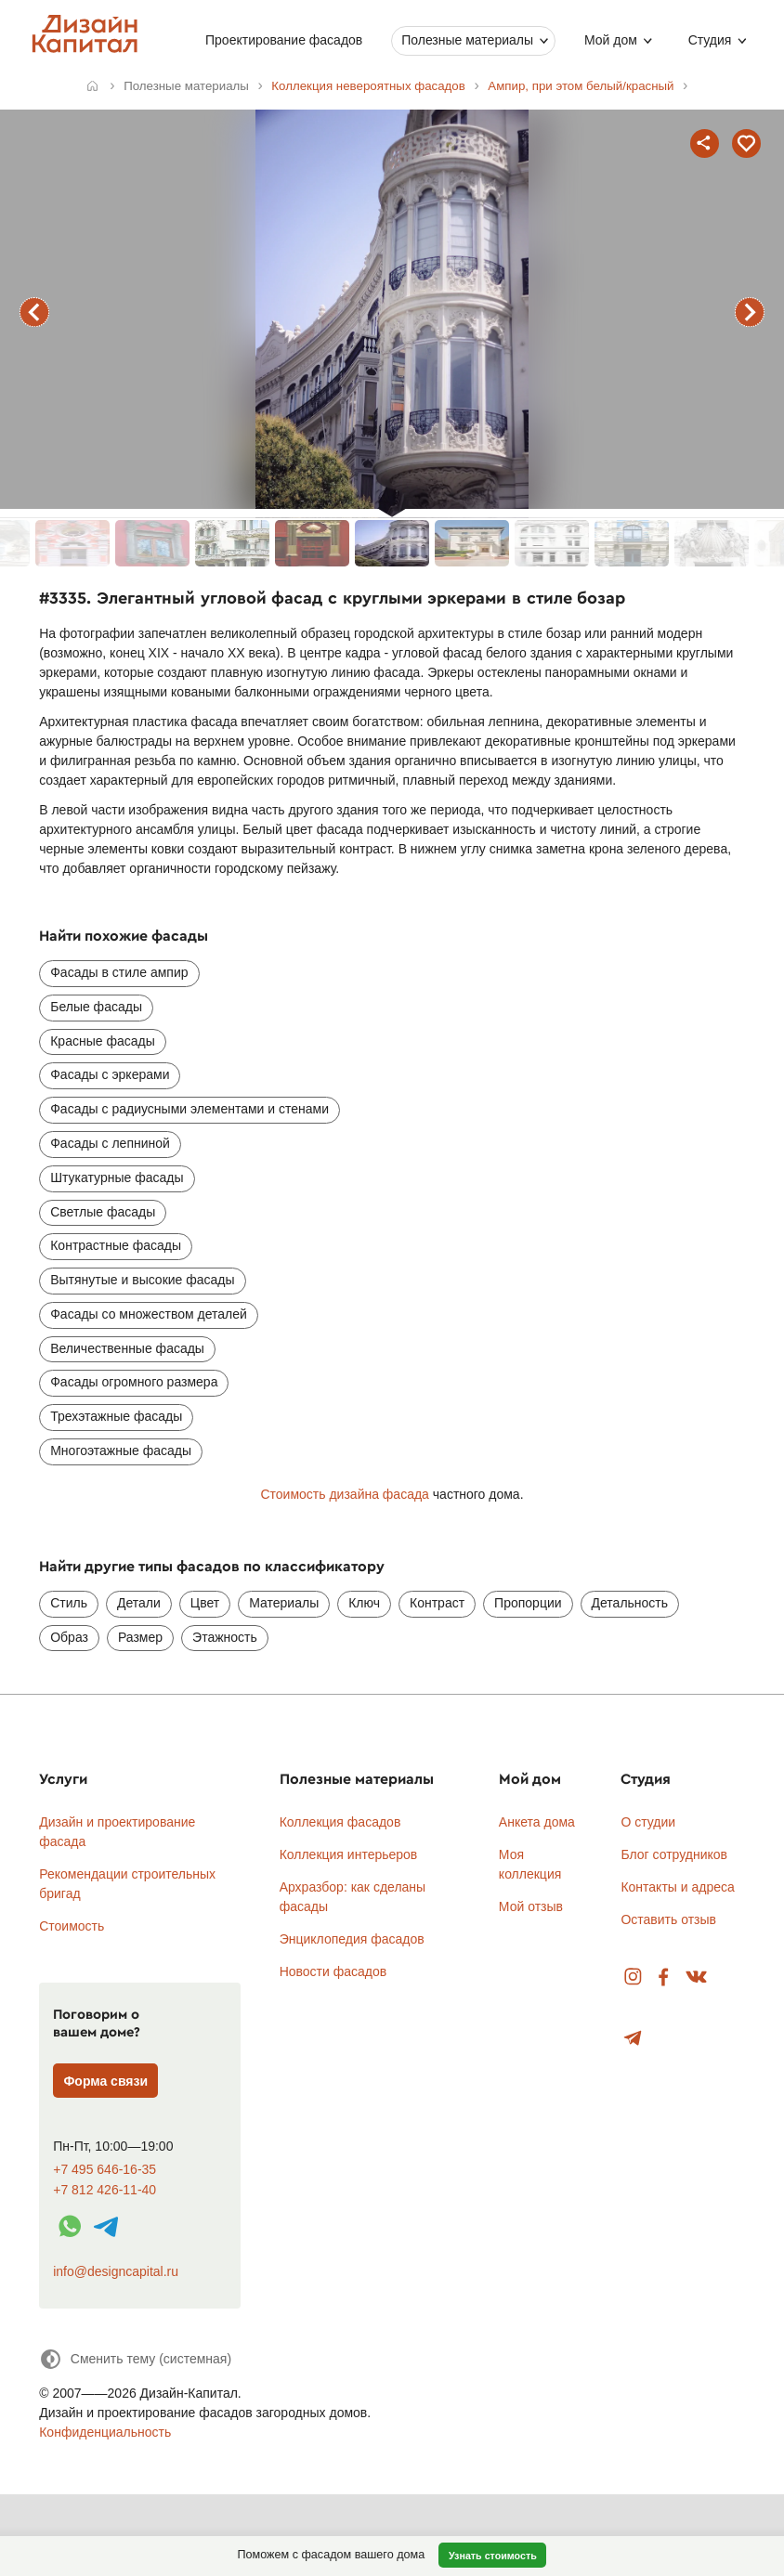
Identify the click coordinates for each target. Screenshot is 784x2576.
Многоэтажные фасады (120, 1450)
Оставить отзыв (668, 1919)
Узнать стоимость (493, 2555)
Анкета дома (537, 1822)
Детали (139, 1602)
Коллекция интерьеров (349, 1854)
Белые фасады (96, 1006)
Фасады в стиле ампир (119, 972)
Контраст (437, 1602)
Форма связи (105, 2081)
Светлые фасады (102, 1211)
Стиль (68, 1602)
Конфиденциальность (105, 2432)
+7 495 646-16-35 (104, 2170)
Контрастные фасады (115, 1245)
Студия (709, 40)
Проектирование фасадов (283, 40)
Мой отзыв (531, 1906)
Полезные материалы (467, 40)
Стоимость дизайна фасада (344, 1494)
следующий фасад (749, 312)
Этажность (224, 1637)
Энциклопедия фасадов (352, 1939)
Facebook (663, 1977)
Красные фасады (102, 1041)
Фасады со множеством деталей (148, 1314)
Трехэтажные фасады (116, 1416)
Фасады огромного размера (133, 1381)
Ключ (364, 1602)
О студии (648, 1822)
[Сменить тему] (135, 2359)
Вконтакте (697, 1977)
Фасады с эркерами (109, 1074)
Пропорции (527, 1602)
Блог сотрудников (674, 1854)
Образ (69, 1637)
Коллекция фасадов (340, 1822)
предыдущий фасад (34, 312)
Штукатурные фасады (116, 1177)
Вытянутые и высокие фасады (142, 1279)
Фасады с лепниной (110, 1143)
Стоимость (71, 1926)
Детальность (630, 1602)
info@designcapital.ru (115, 2271)
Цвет (204, 1602)
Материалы (284, 1602)
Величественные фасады (127, 1348)
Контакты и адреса (677, 1887)
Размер (140, 1637)
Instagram (633, 1977)
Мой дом (610, 40)
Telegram (633, 2038)
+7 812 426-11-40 (104, 2190)
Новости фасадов (333, 1971)
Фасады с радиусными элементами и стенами (189, 1108)
